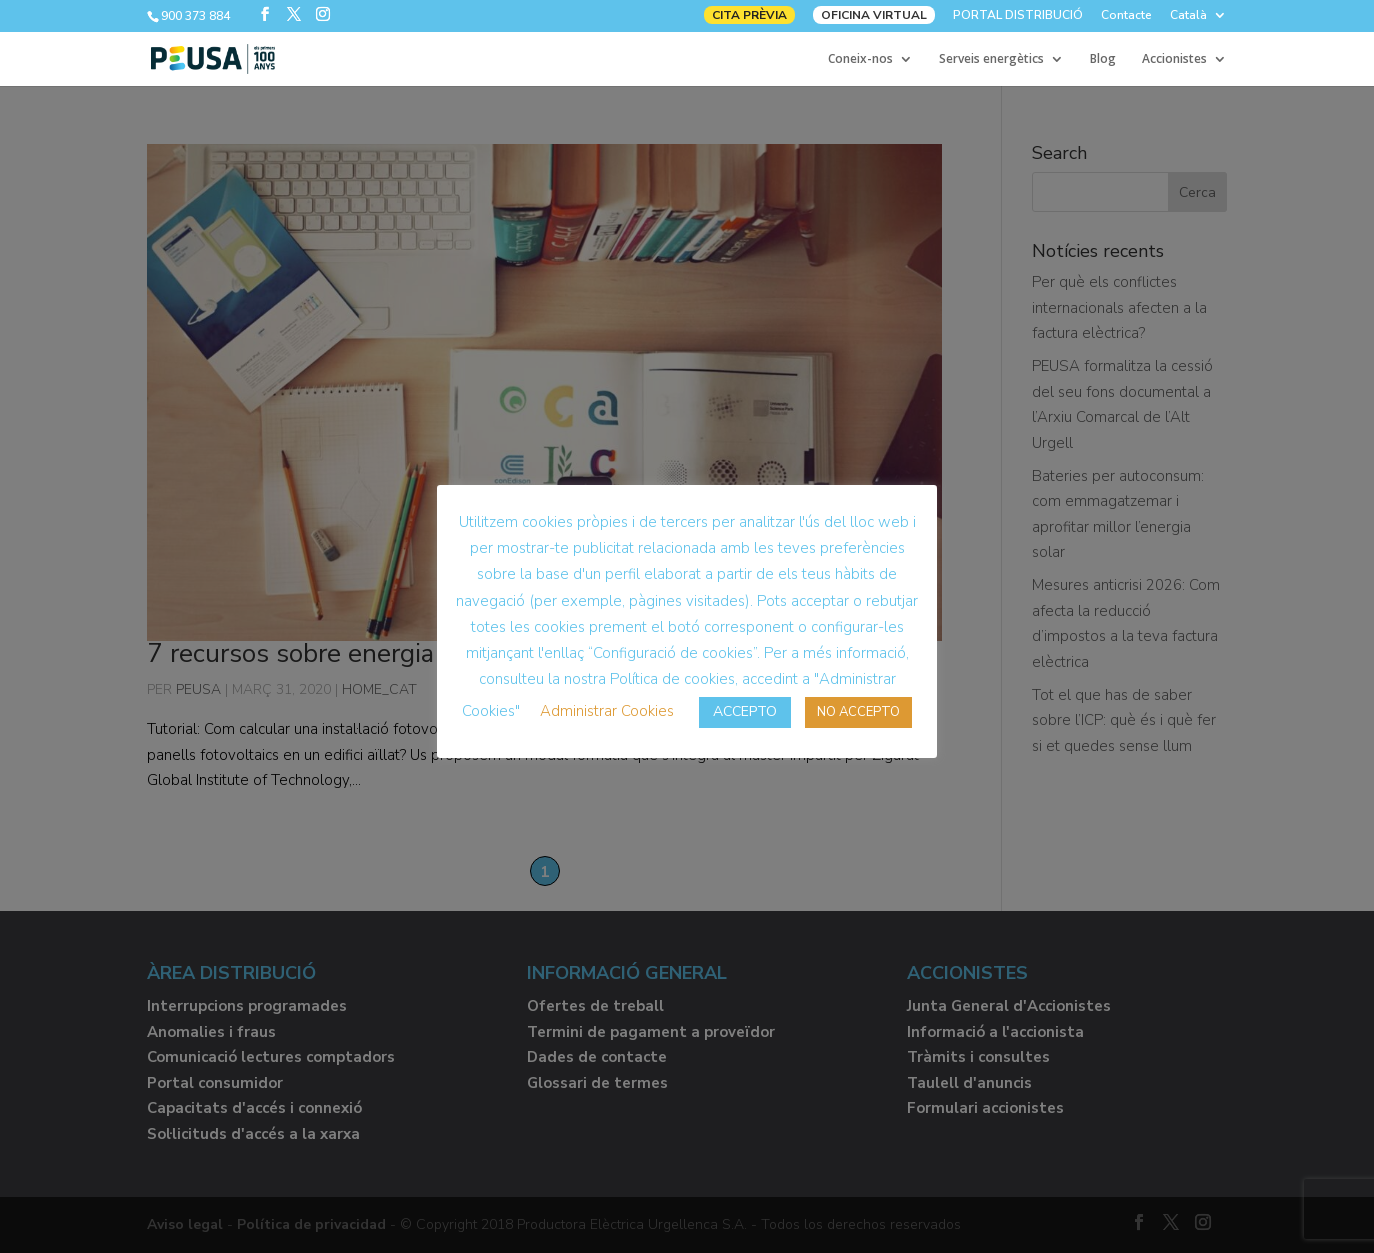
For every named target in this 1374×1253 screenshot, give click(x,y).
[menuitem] (1198, 19)
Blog (1103, 59)
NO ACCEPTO (858, 712)
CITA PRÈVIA (749, 15)
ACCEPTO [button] (745, 711)
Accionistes (1174, 59)
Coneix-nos (860, 59)
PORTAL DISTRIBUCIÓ (1018, 16)
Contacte (1126, 16)
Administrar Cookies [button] (607, 711)
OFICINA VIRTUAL (874, 15)
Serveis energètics (991, 59)
